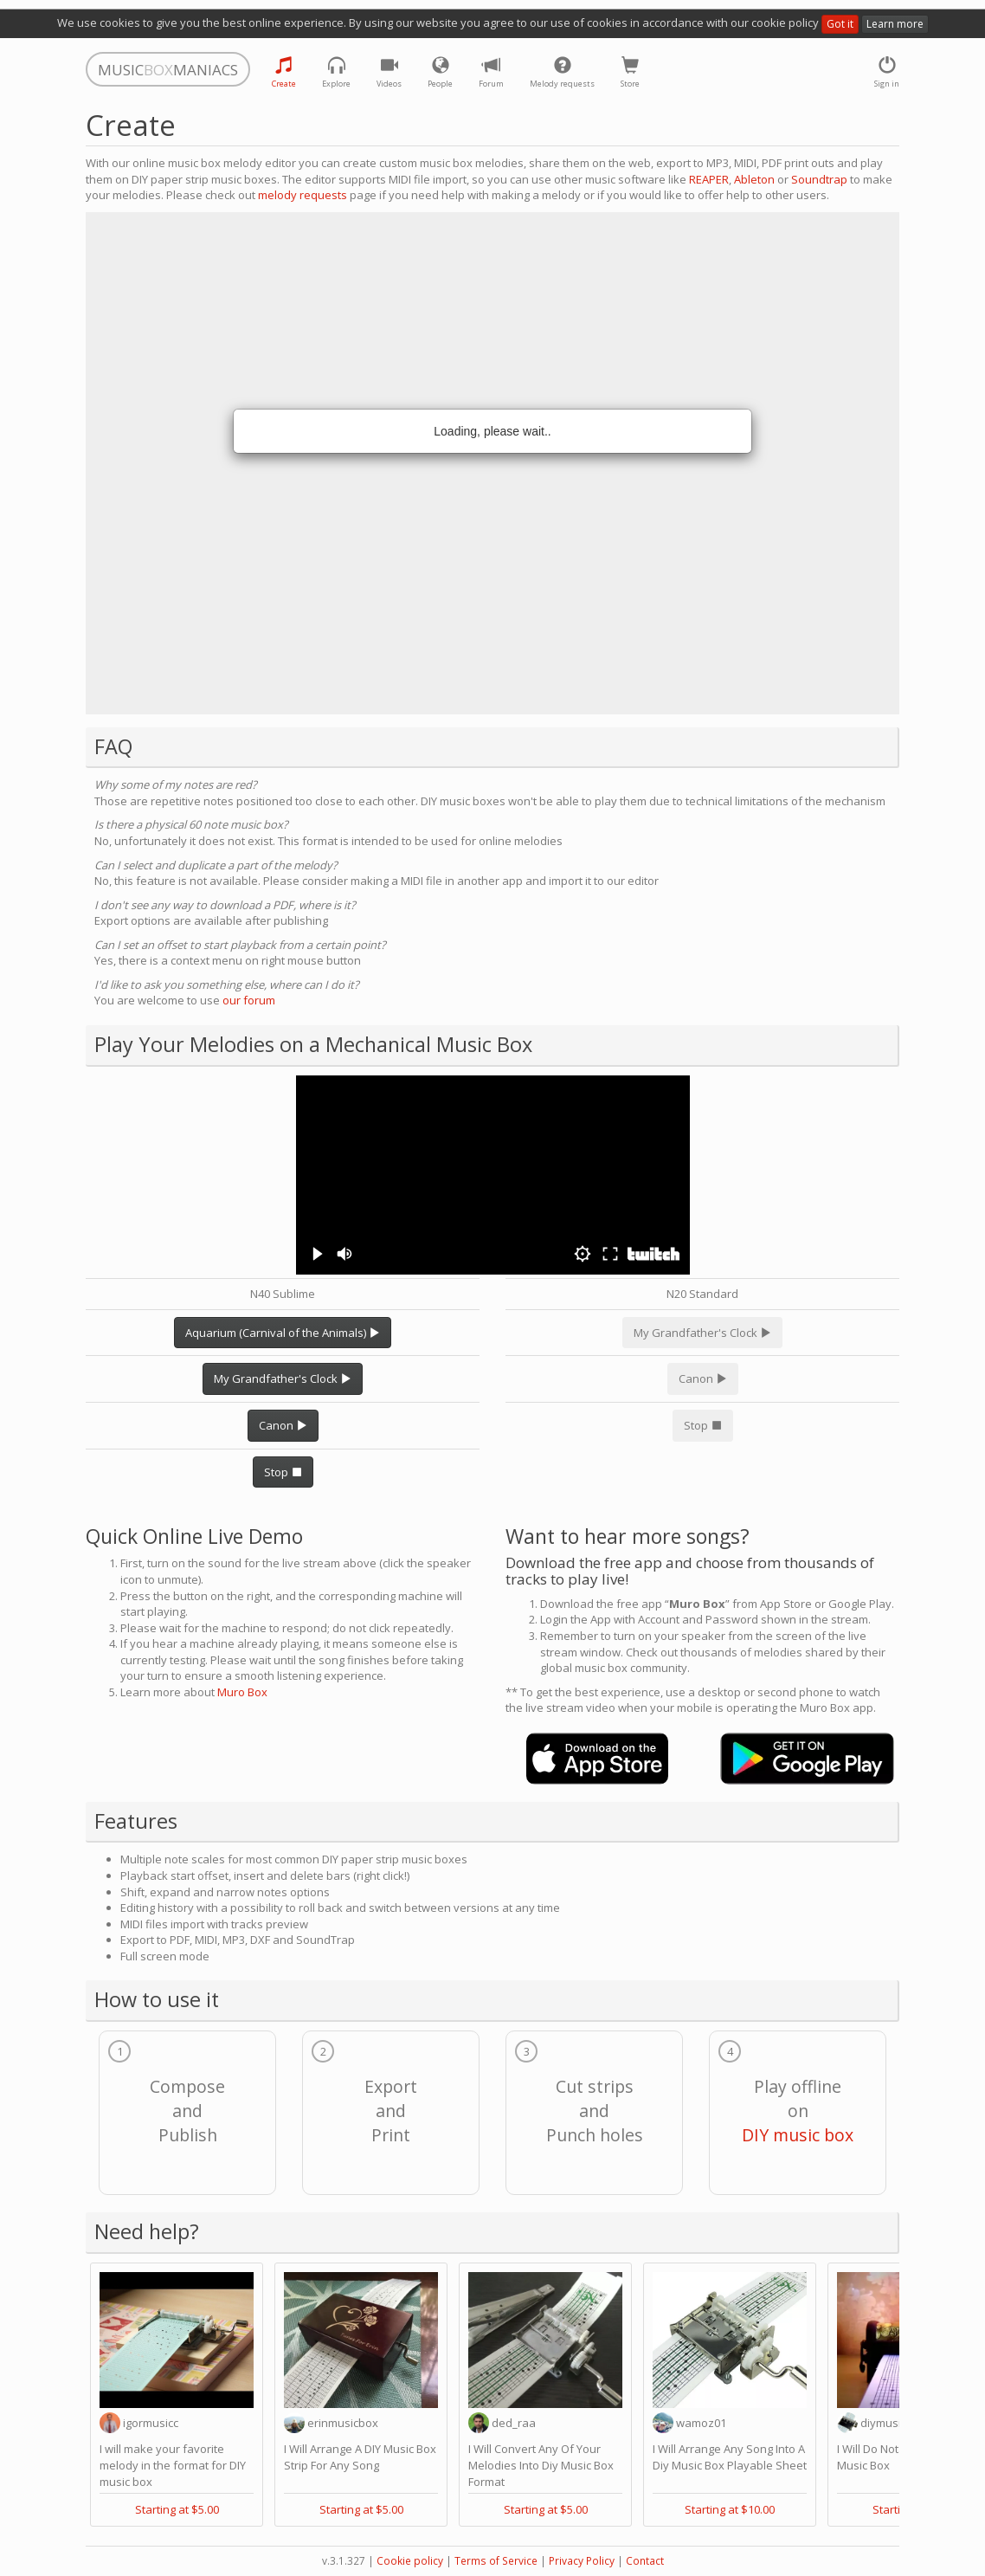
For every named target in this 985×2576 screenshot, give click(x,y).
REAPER (709, 179)
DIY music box (797, 2135)
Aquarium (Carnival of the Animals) (282, 1332)
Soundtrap (819, 179)
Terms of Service (496, 2560)
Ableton (754, 179)
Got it (840, 23)
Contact (645, 2560)
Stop (283, 1472)
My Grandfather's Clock (282, 1378)
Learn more (895, 23)
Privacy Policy (582, 2560)
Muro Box (242, 1692)
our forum (248, 1000)
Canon (283, 1425)
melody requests (302, 195)
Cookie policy (410, 2560)
